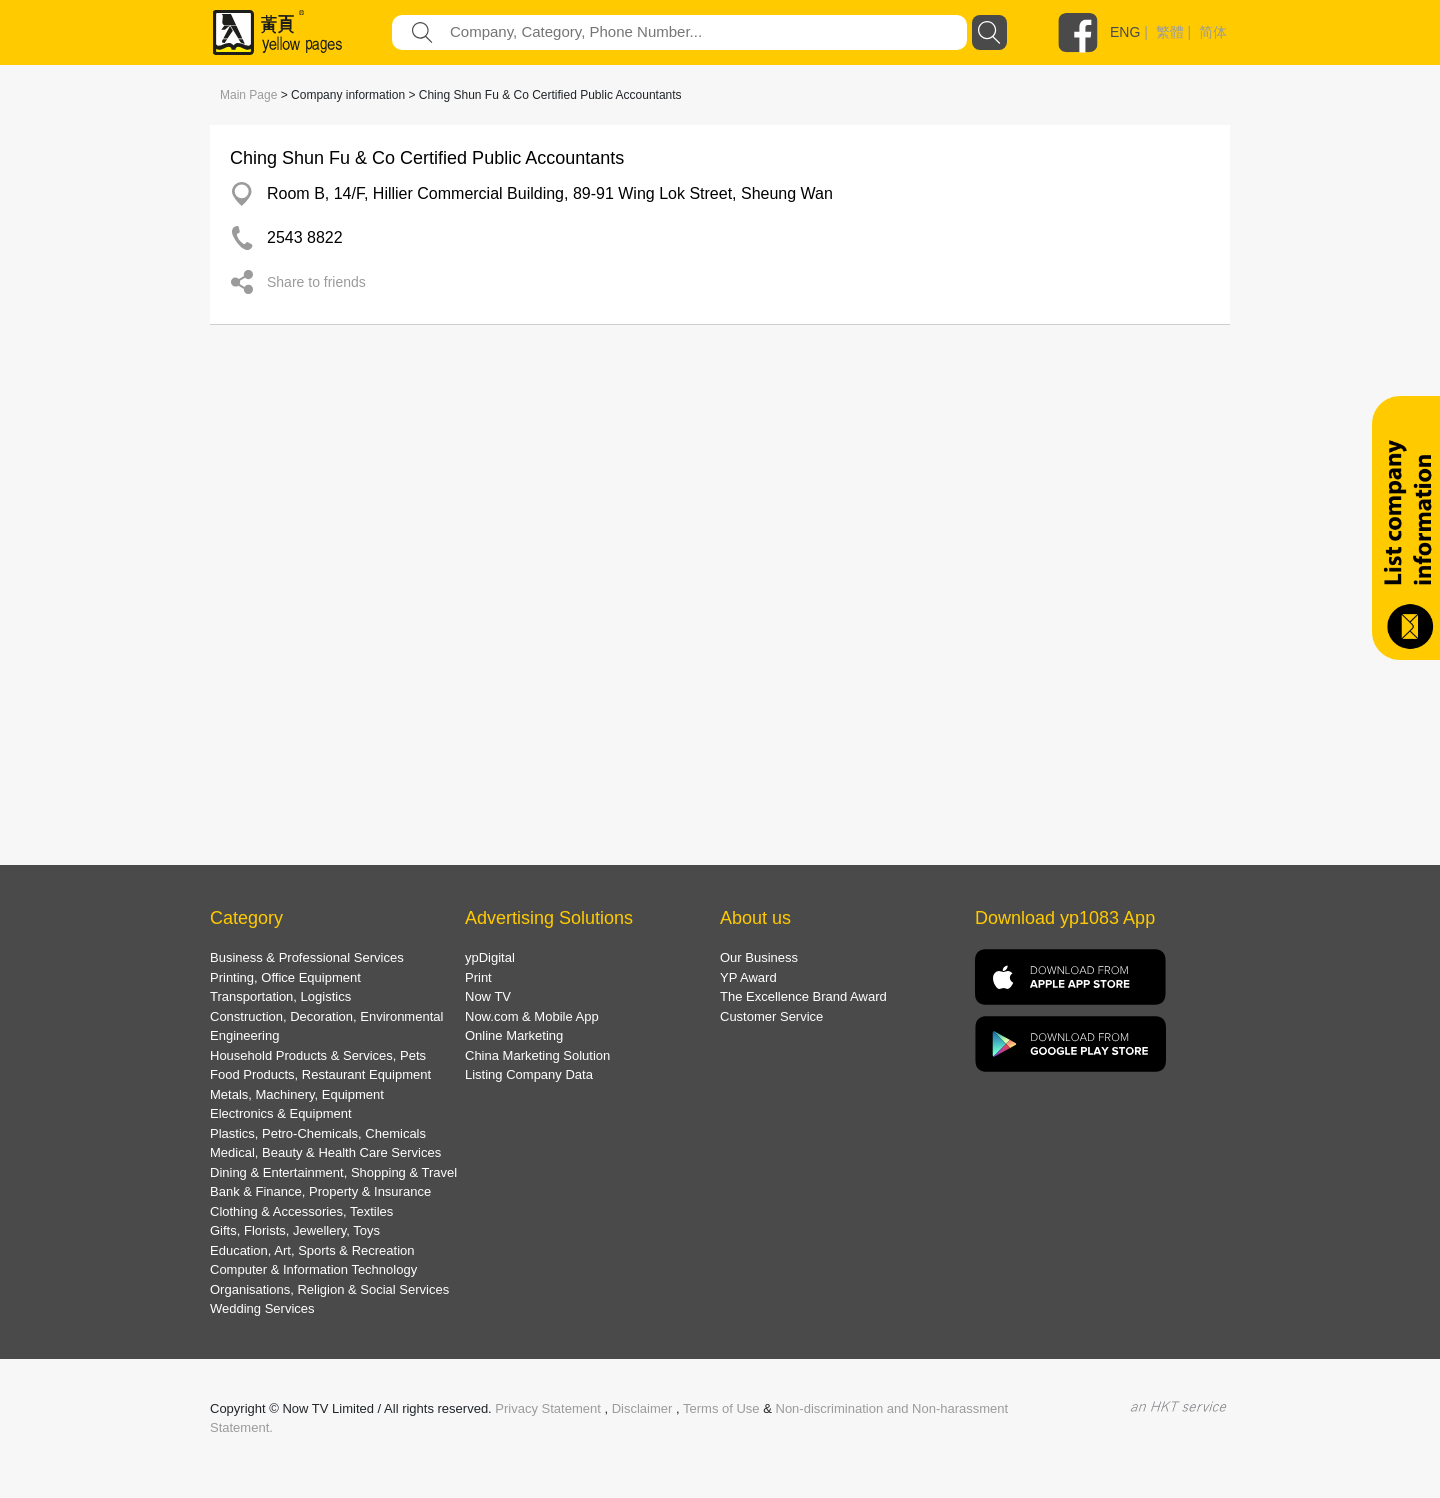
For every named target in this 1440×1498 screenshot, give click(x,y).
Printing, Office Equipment (285, 977)
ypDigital (490, 957)
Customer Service (771, 1016)
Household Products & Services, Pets (318, 1055)
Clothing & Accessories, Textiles (301, 1211)
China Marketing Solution (537, 1055)
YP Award (748, 977)
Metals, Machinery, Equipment (297, 1094)
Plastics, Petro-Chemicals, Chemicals (318, 1133)
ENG (1125, 32)
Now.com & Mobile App (532, 1016)
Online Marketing (514, 1035)
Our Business (759, 957)
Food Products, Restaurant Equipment (320, 1074)
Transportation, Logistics (280, 996)
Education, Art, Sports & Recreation (312, 1250)
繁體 (1170, 32)
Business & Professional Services (307, 957)
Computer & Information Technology (313, 1269)
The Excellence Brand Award (803, 996)
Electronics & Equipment (281, 1113)
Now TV (488, 996)
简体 (1213, 32)
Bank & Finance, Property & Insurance (320, 1191)
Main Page (248, 95)
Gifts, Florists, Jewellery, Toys (295, 1230)
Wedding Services (262, 1308)
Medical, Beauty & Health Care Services (325, 1152)
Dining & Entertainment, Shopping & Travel (333, 1172)
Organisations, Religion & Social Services (329, 1289)
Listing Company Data (529, 1074)
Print (478, 977)
